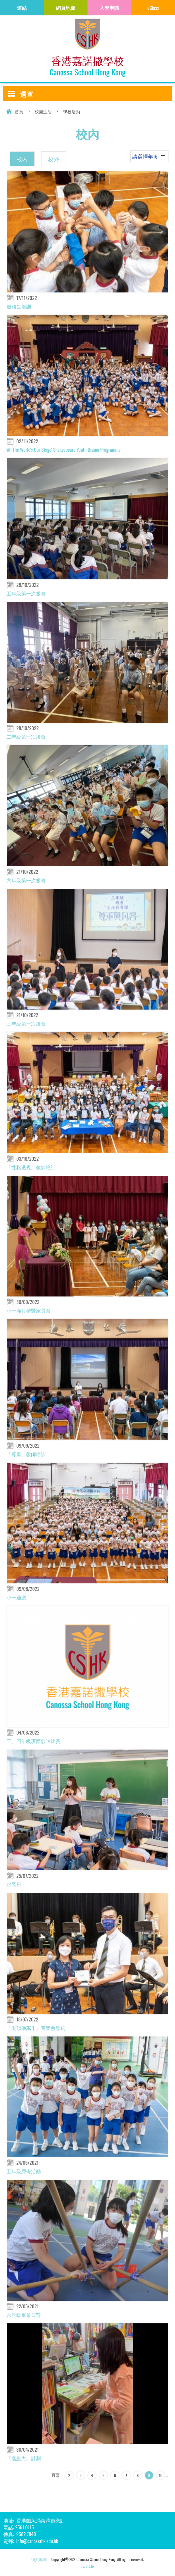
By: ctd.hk (88, 2566)
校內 (22, 159)
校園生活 (43, 111)
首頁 (19, 111)
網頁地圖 (39, 2559)
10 (160, 2475)
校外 (53, 159)
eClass (153, 7)
